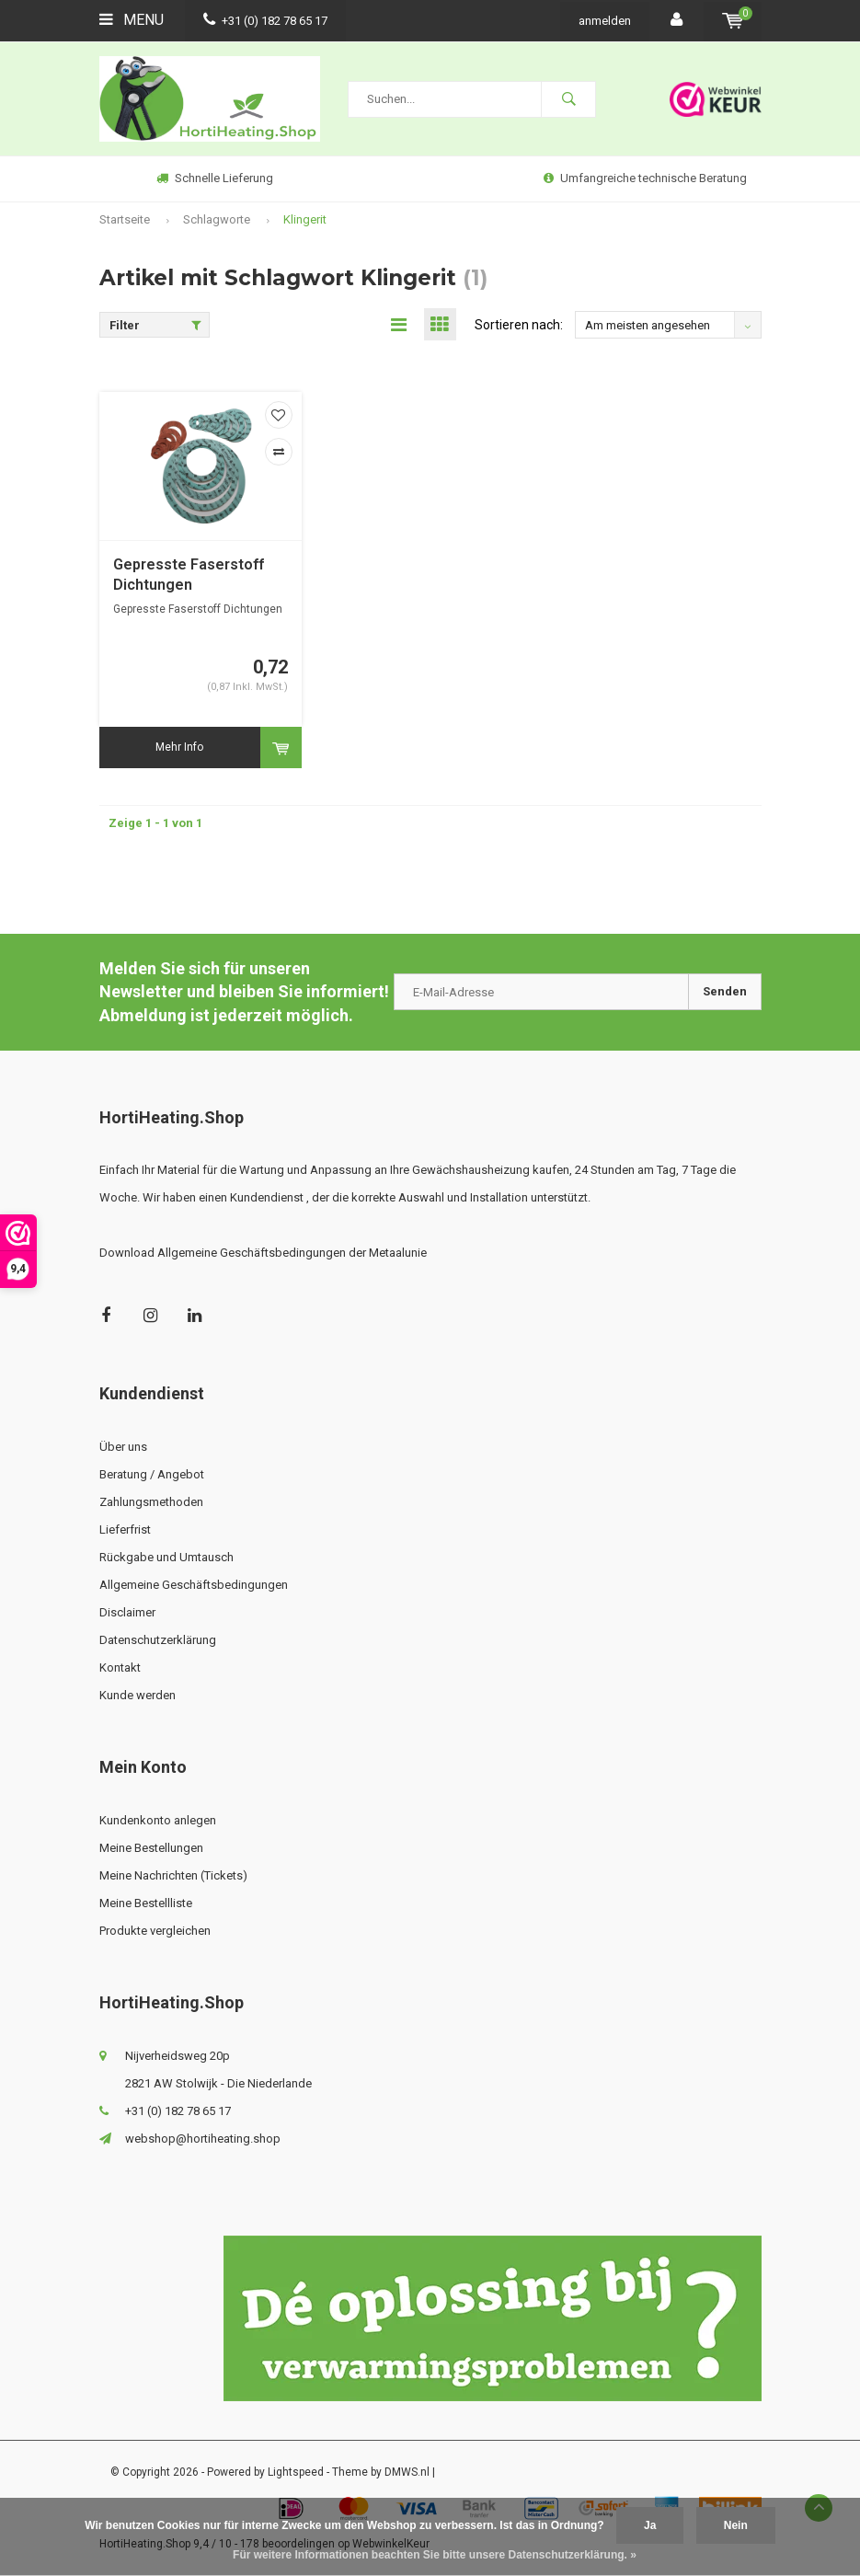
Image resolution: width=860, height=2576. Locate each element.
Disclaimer (127, 1612)
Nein (736, 2525)
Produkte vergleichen (155, 1931)
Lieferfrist (125, 1529)
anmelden (605, 21)
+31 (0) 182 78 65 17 (265, 21)
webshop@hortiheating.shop (203, 2138)
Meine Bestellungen (151, 1848)
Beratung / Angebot (151, 1474)
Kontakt (120, 1667)
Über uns (123, 1447)
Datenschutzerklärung (157, 1640)
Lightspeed (296, 2472)
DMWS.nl (407, 2472)
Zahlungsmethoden (151, 1502)
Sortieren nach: (519, 324)
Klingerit (305, 219)
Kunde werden (137, 1695)
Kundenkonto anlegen (157, 1820)
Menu (131, 20)
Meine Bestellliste (145, 1903)
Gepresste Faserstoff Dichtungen (188, 575)
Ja (650, 2525)
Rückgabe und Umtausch (166, 1557)
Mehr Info (179, 747)
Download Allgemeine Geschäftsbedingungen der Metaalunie (263, 1252)
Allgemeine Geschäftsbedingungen (193, 1585)
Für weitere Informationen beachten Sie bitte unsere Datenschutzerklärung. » (434, 2554)
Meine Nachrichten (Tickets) (173, 1875)
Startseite (124, 219)
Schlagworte (216, 219)
